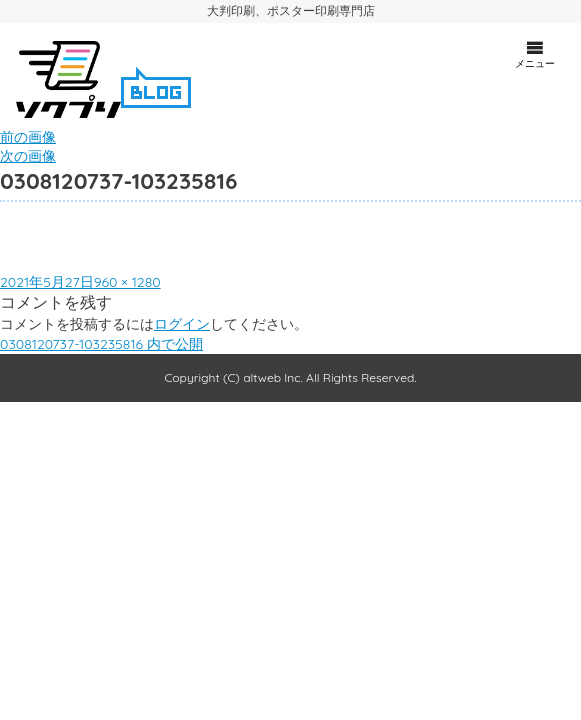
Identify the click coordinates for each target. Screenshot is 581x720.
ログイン (182, 324)
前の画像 (28, 137)
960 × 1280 (127, 282)
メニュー (535, 54)
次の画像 (28, 156)
